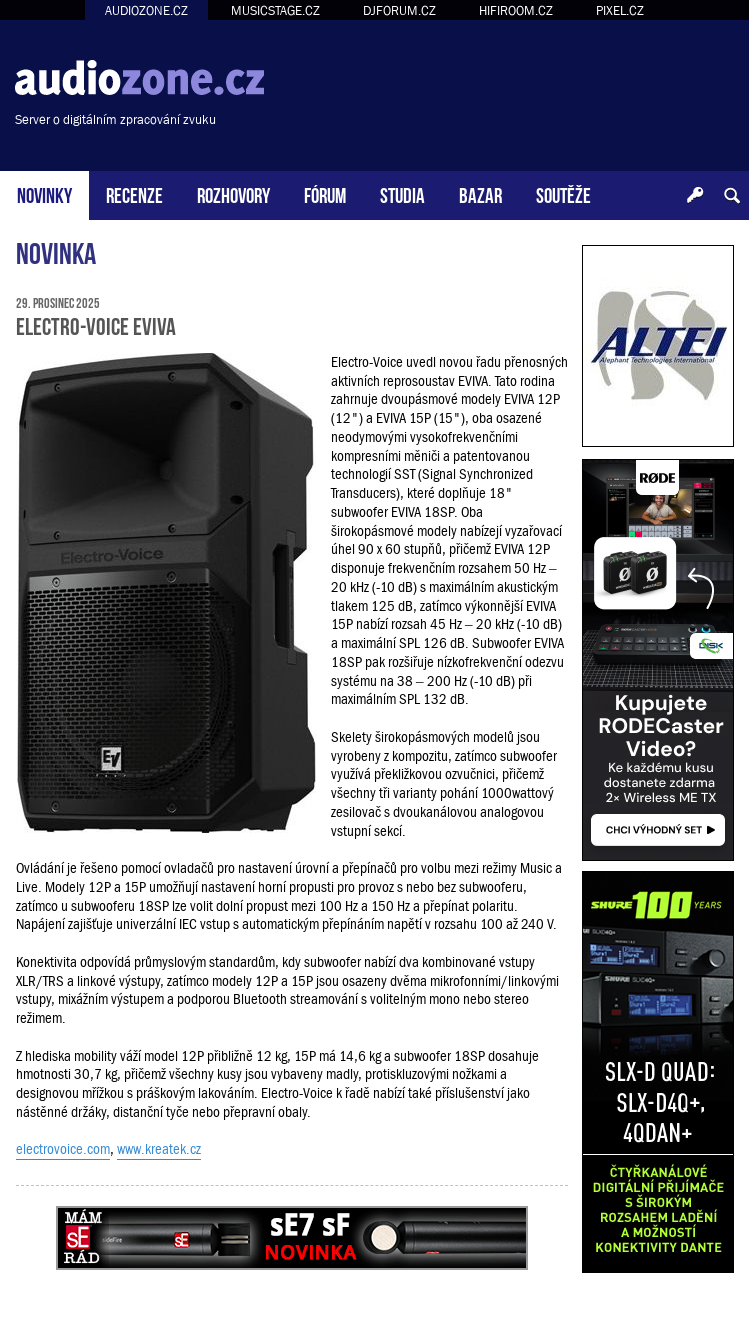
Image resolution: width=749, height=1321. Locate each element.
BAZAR (480, 193)
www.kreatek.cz (159, 1149)
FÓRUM (325, 193)
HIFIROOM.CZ (516, 10)
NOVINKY (44, 193)
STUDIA (402, 193)
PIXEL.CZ (620, 10)
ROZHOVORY (233, 193)
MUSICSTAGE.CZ (275, 10)
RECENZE (134, 193)
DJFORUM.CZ (399, 10)
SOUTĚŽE (563, 193)
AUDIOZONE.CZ (146, 10)
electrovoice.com (63, 1149)
